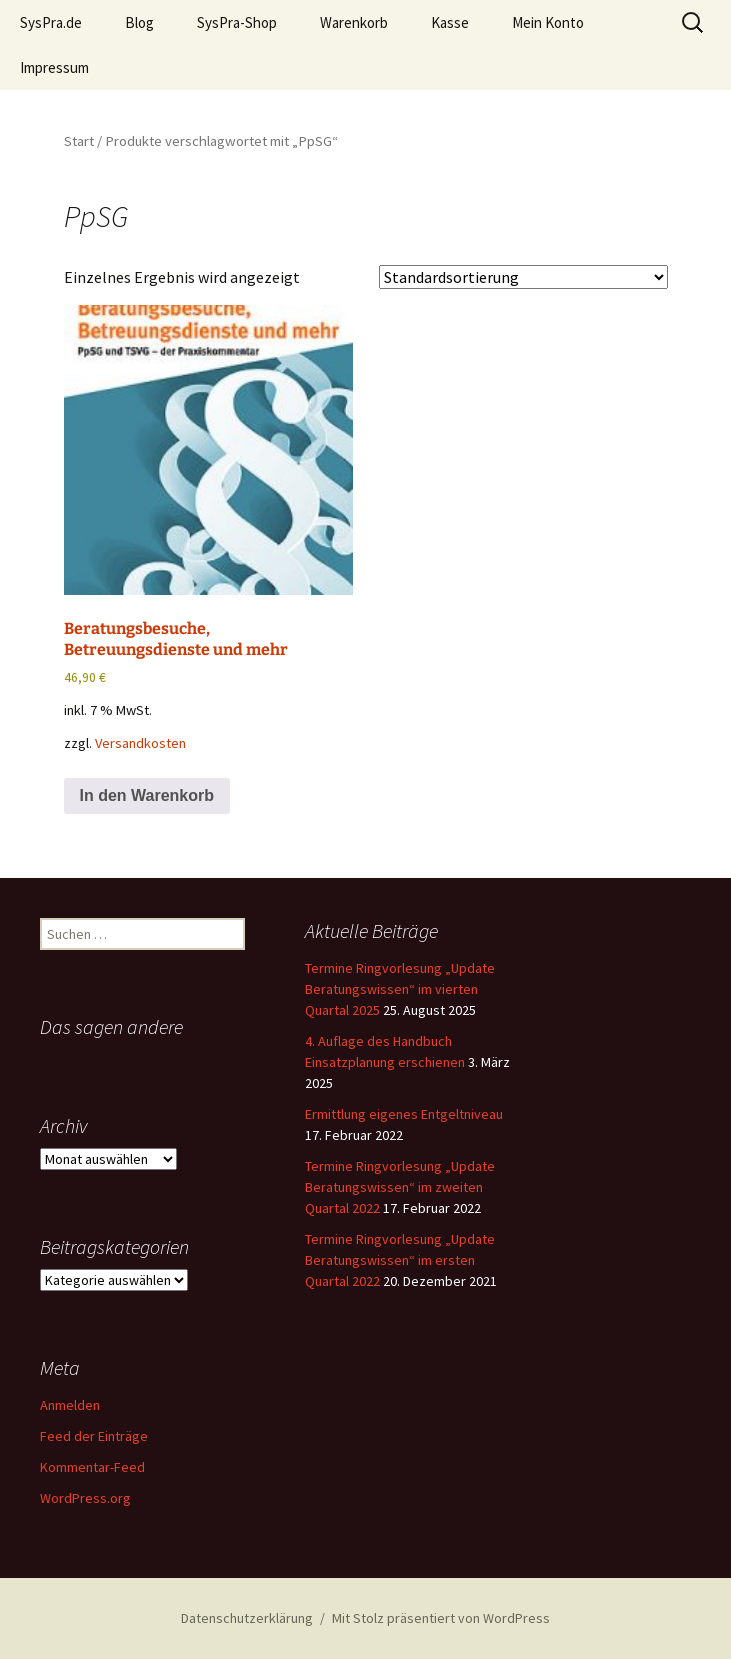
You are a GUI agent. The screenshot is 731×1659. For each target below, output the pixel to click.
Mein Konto (548, 22)
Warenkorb (354, 22)
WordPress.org (85, 1498)
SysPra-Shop (237, 22)
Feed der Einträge (94, 1436)
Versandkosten (140, 743)
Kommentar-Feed (92, 1467)
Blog (139, 22)
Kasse (450, 22)
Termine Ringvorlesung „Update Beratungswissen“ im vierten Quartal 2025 (400, 989)
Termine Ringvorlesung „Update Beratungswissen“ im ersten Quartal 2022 (400, 1260)
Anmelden (70, 1405)
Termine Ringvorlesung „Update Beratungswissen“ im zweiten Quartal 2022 (400, 1187)
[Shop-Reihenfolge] (523, 277)
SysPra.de (51, 22)
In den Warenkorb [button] (147, 795)
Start (79, 141)
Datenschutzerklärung (247, 1618)
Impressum (54, 67)
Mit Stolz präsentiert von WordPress (441, 1618)
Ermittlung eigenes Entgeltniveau (404, 1114)
